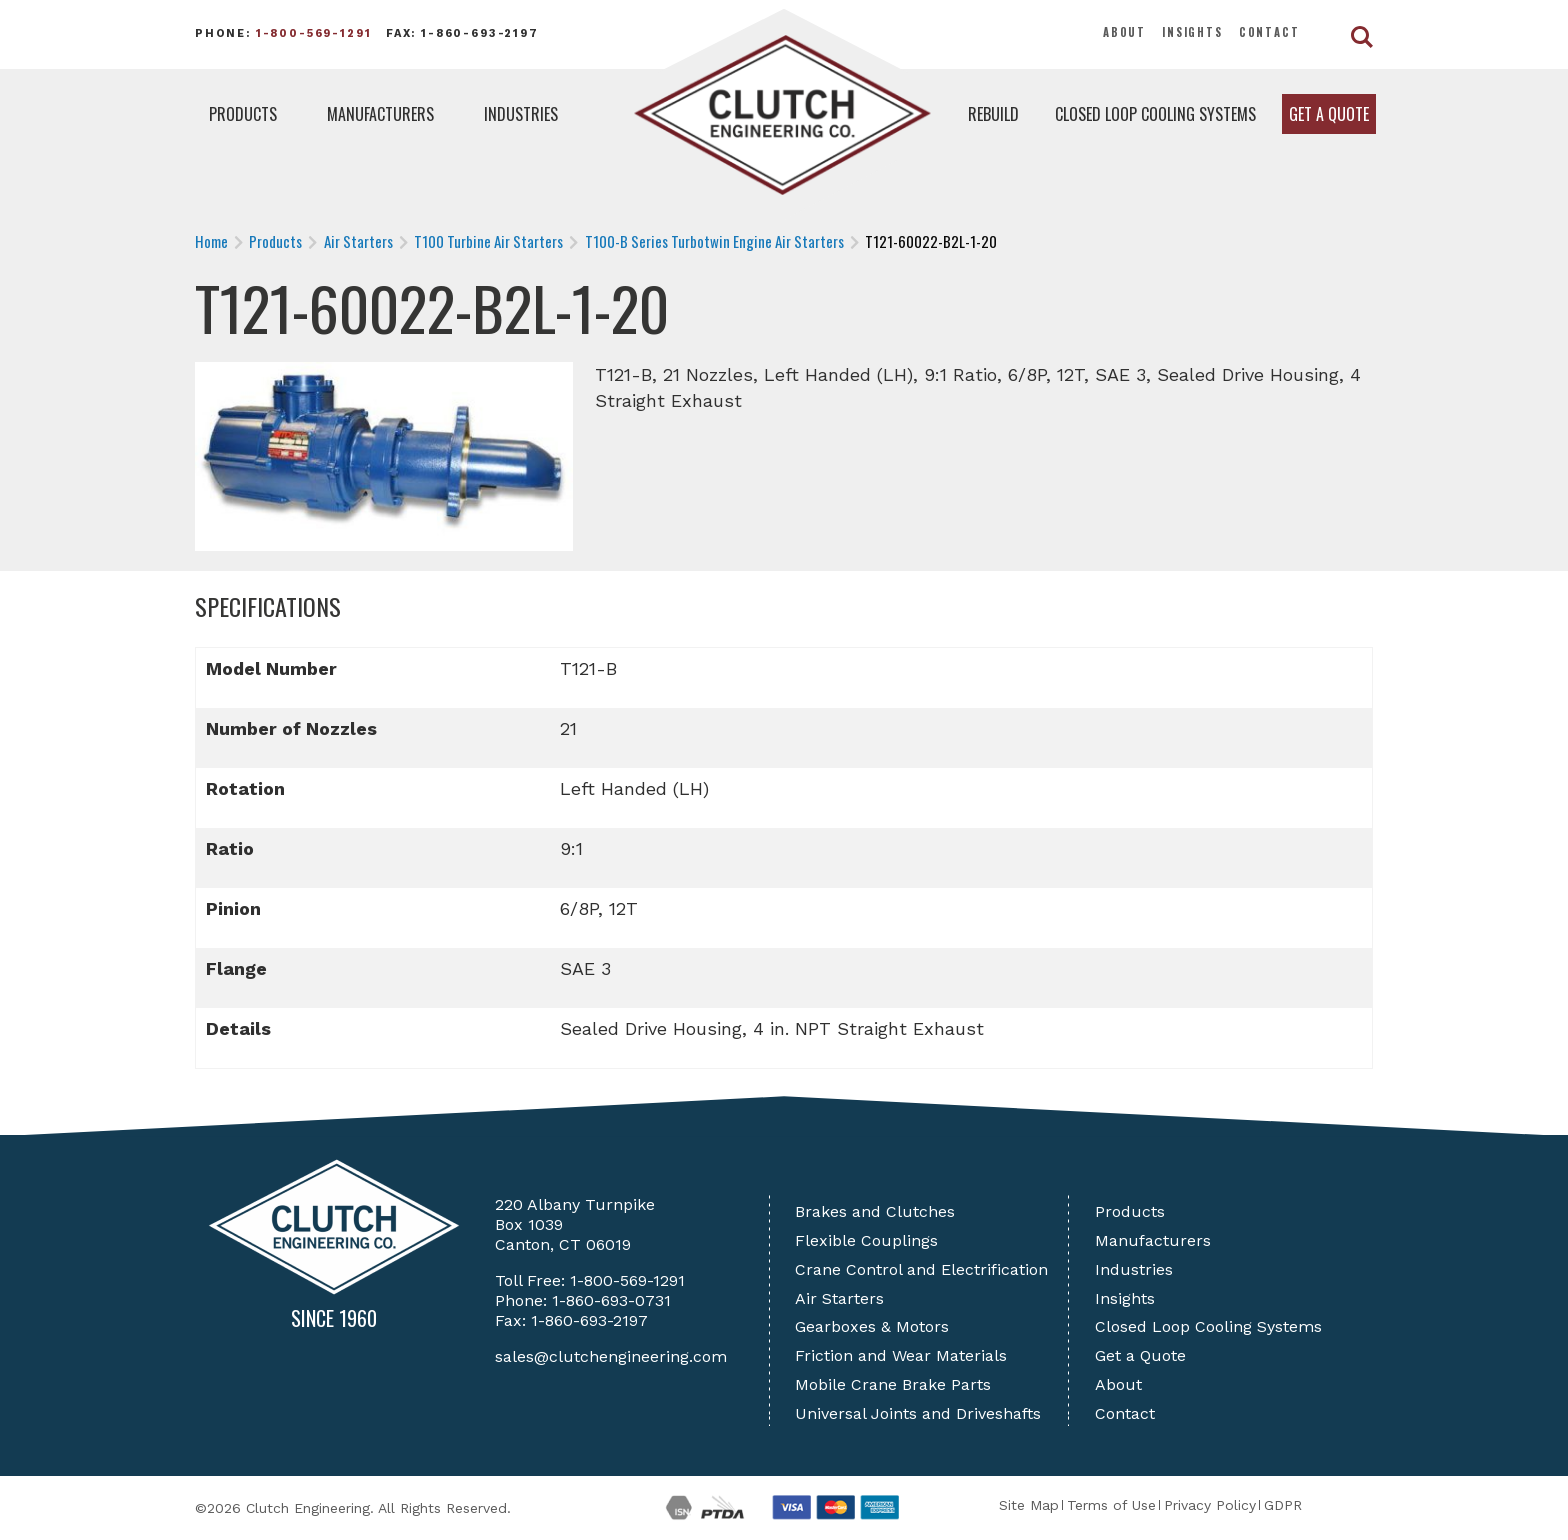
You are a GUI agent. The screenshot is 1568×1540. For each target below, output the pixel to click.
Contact (1269, 32)
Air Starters (839, 1298)
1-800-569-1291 (314, 33)
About (1124, 32)
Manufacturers (380, 114)
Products (243, 114)
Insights (1192, 32)
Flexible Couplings (866, 1240)
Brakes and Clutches (875, 1211)
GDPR (1283, 1505)
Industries (521, 114)
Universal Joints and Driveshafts (918, 1413)
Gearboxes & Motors (872, 1326)
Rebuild (993, 114)
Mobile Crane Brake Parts (893, 1384)
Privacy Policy (1210, 1505)
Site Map (1029, 1505)
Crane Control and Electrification (921, 1269)
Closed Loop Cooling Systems (1155, 114)
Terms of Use (1111, 1505)
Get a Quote (1329, 114)
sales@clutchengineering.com (611, 1356)
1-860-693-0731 (611, 1300)
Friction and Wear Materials (901, 1355)
